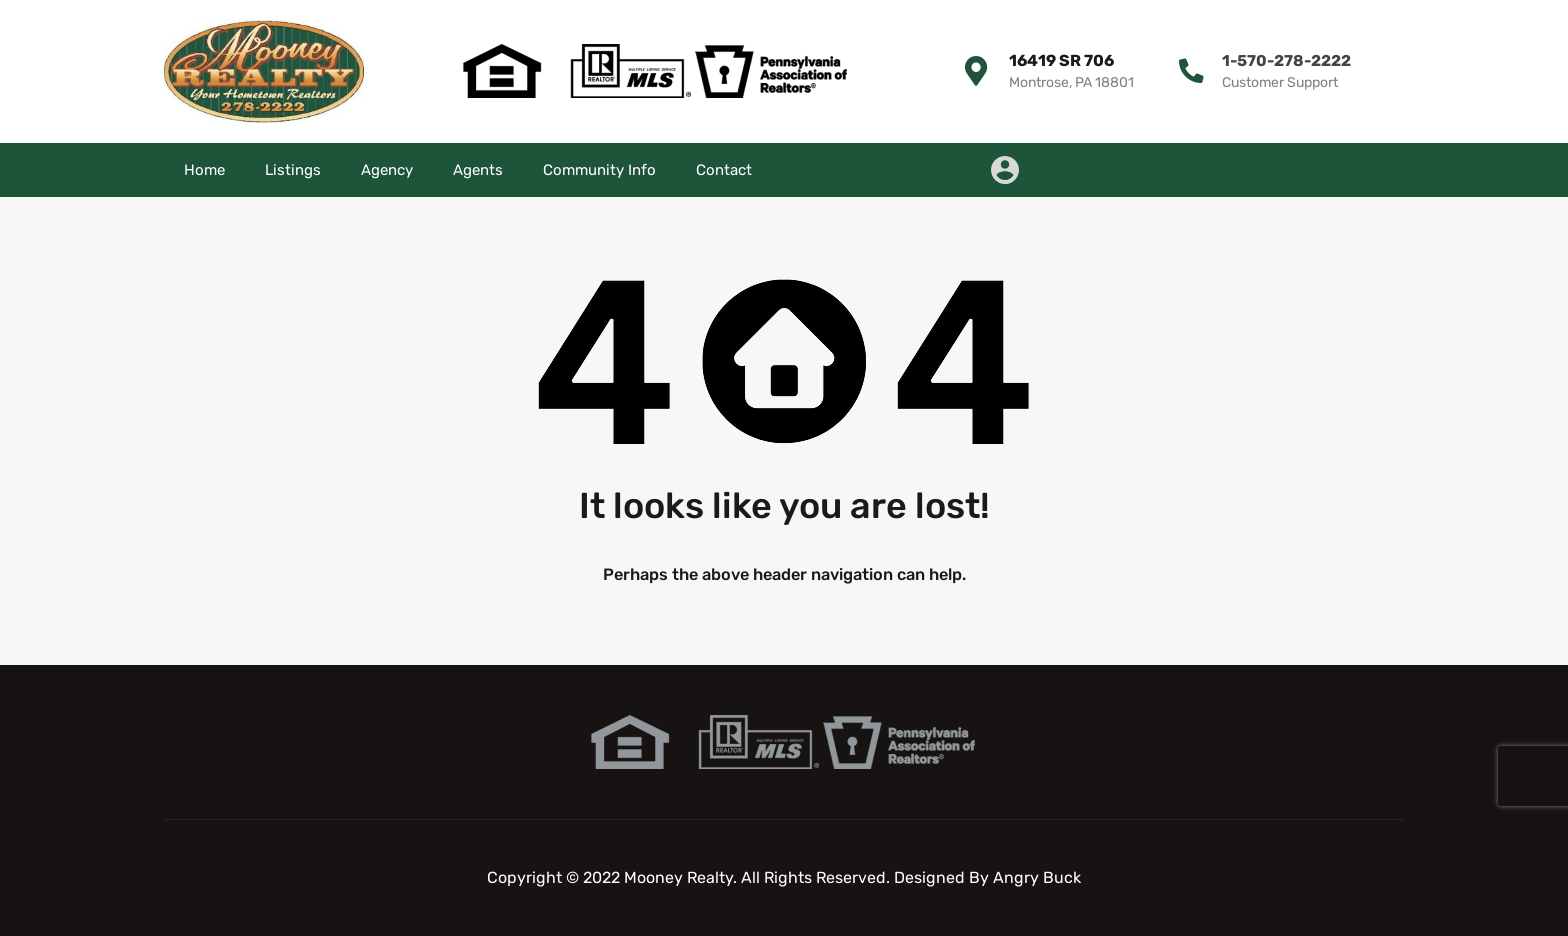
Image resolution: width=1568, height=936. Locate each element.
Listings (293, 170)
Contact (724, 170)
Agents (478, 170)
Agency (387, 170)
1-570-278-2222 (1285, 60)
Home (204, 170)
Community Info (599, 170)
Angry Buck (1037, 877)
